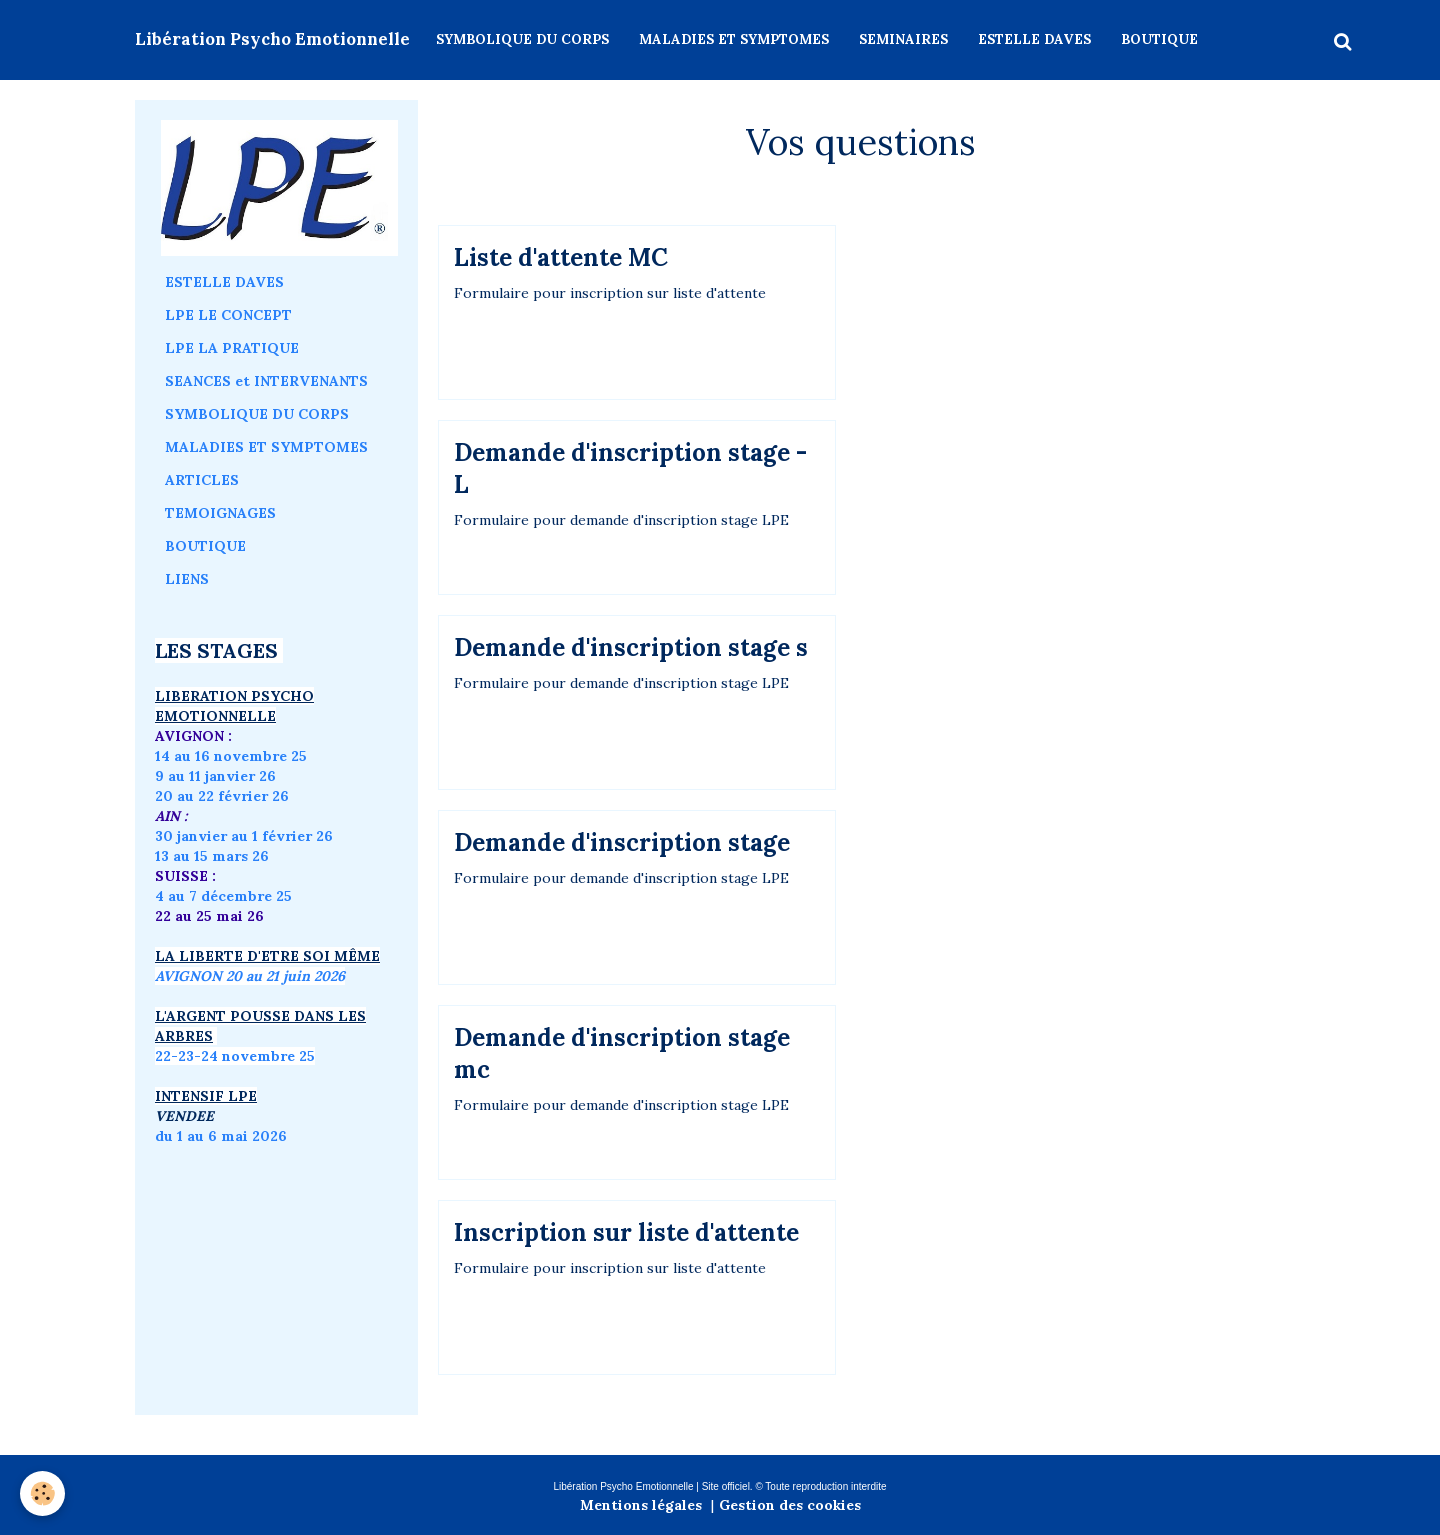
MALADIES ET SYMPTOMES (734, 39)
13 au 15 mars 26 (212, 856)
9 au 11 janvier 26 (215, 776)
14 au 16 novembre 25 (231, 756)
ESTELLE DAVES (1034, 39)
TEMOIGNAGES (220, 513)
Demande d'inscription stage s (631, 647)
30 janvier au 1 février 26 (244, 836)
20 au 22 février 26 (222, 796)
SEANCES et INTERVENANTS (266, 381)
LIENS (187, 579)
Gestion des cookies (790, 1505)
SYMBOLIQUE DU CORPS (522, 39)
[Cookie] (42, 1493)
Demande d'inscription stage (622, 842)
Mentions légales (641, 1505)
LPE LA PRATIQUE (232, 348)
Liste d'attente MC (561, 257)
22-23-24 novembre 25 (235, 1056)
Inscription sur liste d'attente (626, 1232)
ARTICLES (202, 480)
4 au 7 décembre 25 (223, 896)
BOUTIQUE (1159, 39)
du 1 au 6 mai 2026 (223, 1136)
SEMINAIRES (903, 39)
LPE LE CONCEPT (228, 315)
